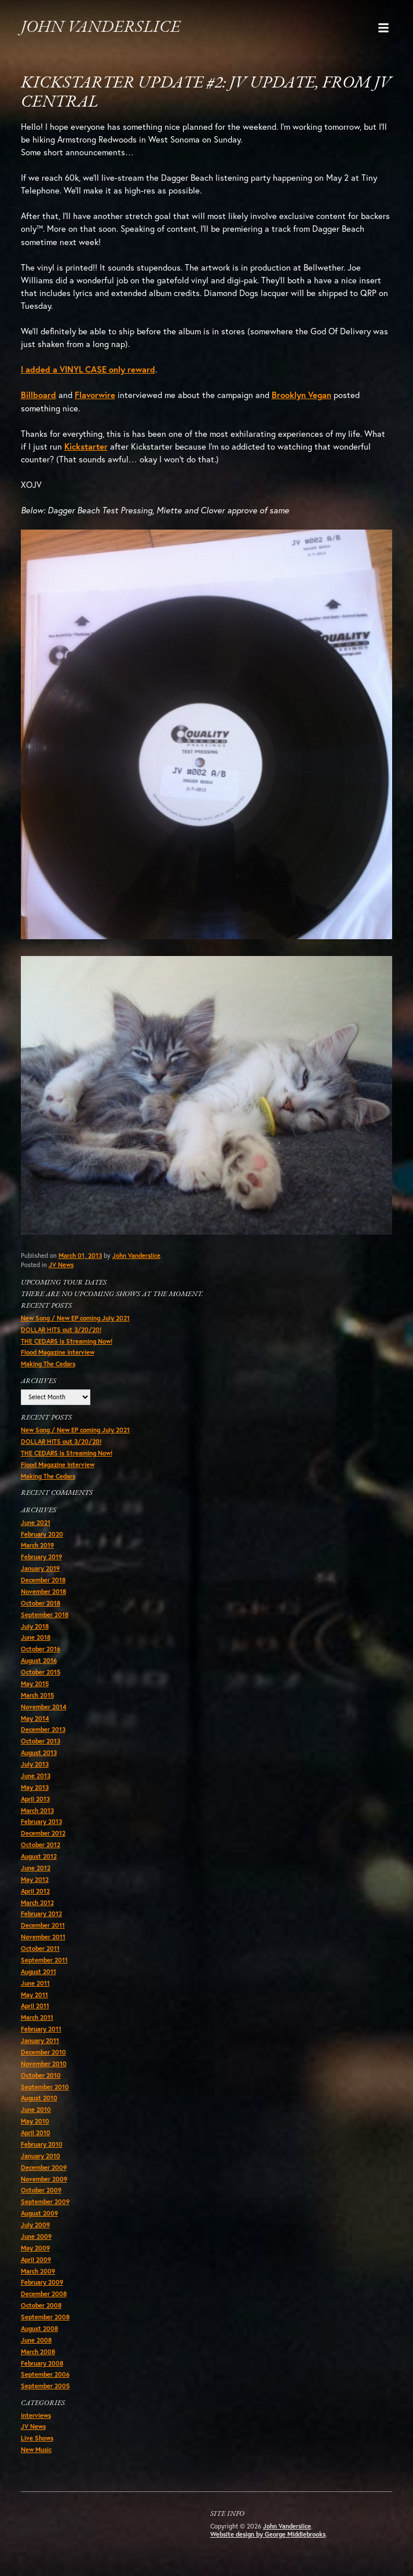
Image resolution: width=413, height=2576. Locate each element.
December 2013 (43, 1729)
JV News (61, 1265)
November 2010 (44, 2064)
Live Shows (37, 2438)
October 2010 (41, 2075)
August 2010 (39, 2098)
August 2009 (39, 2213)
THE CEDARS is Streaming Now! (66, 1341)
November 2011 (43, 1937)
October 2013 (40, 1741)
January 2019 (40, 1568)
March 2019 (37, 1545)
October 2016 (40, 1649)
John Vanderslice (100, 27)
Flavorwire (95, 394)
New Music (36, 2450)
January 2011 (40, 2041)
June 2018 (35, 1637)
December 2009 (44, 2167)
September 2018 (44, 1615)
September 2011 (44, 1960)
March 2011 (37, 2017)
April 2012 (35, 1891)
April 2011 (35, 2006)
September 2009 (45, 2202)
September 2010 (45, 2087)
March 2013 (37, 1811)
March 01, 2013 (80, 1255)
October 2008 (41, 2305)
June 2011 (35, 1983)
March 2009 (38, 2271)
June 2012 (35, 1868)
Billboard (38, 394)
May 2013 (35, 1787)
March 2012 (37, 1903)
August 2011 (38, 1972)
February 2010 (42, 2144)
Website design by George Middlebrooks (268, 2534)
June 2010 (36, 2110)
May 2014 (35, 1718)
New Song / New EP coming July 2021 (75, 1318)
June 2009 (36, 2236)
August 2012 (39, 1856)
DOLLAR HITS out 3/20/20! (61, 1330)
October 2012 (40, 1845)
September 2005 (45, 2386)
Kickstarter (86, 446)
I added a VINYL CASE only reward (88, 369)
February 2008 (42, 2363)
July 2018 (35, 1626)
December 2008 (44, 2294)
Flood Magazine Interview (57, 1352)
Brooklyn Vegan (301, 394)
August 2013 (39, 1753)
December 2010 (43, 2052)
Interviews (36, 2415)
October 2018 (40, 1603)
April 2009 (36, 2260)
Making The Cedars (48, 1364)
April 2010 (35, 2133)
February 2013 (41, 1822)
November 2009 (44, 2179)
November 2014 (44, 1707)
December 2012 (43, 1833)
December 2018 (43, 1580)
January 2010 (40, 2156)
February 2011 (41, 2029)
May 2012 (35, 1880)
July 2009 (35, 2225)
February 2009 (42, 2282)
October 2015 (40, 1672)
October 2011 (40, 1948)
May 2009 (35, 2248)
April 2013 (35, 1799)
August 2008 (39, 2329)
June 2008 (36, 2340)
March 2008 (38, 2352)
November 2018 (43, 1592)
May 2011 (34, 1995)
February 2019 (41, 1557)
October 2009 (41, 2190)
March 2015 (37, 1695)
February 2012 (41, 1914)
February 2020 (42, 1534)
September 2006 (45, 2374)
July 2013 (35, 1764)
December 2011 (43, 1925)
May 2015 (35, 1684)
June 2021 (35, 1523)
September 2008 (45, 2317)
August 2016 (39, 1660)
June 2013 (35, 1776)
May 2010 (35, 2121)
